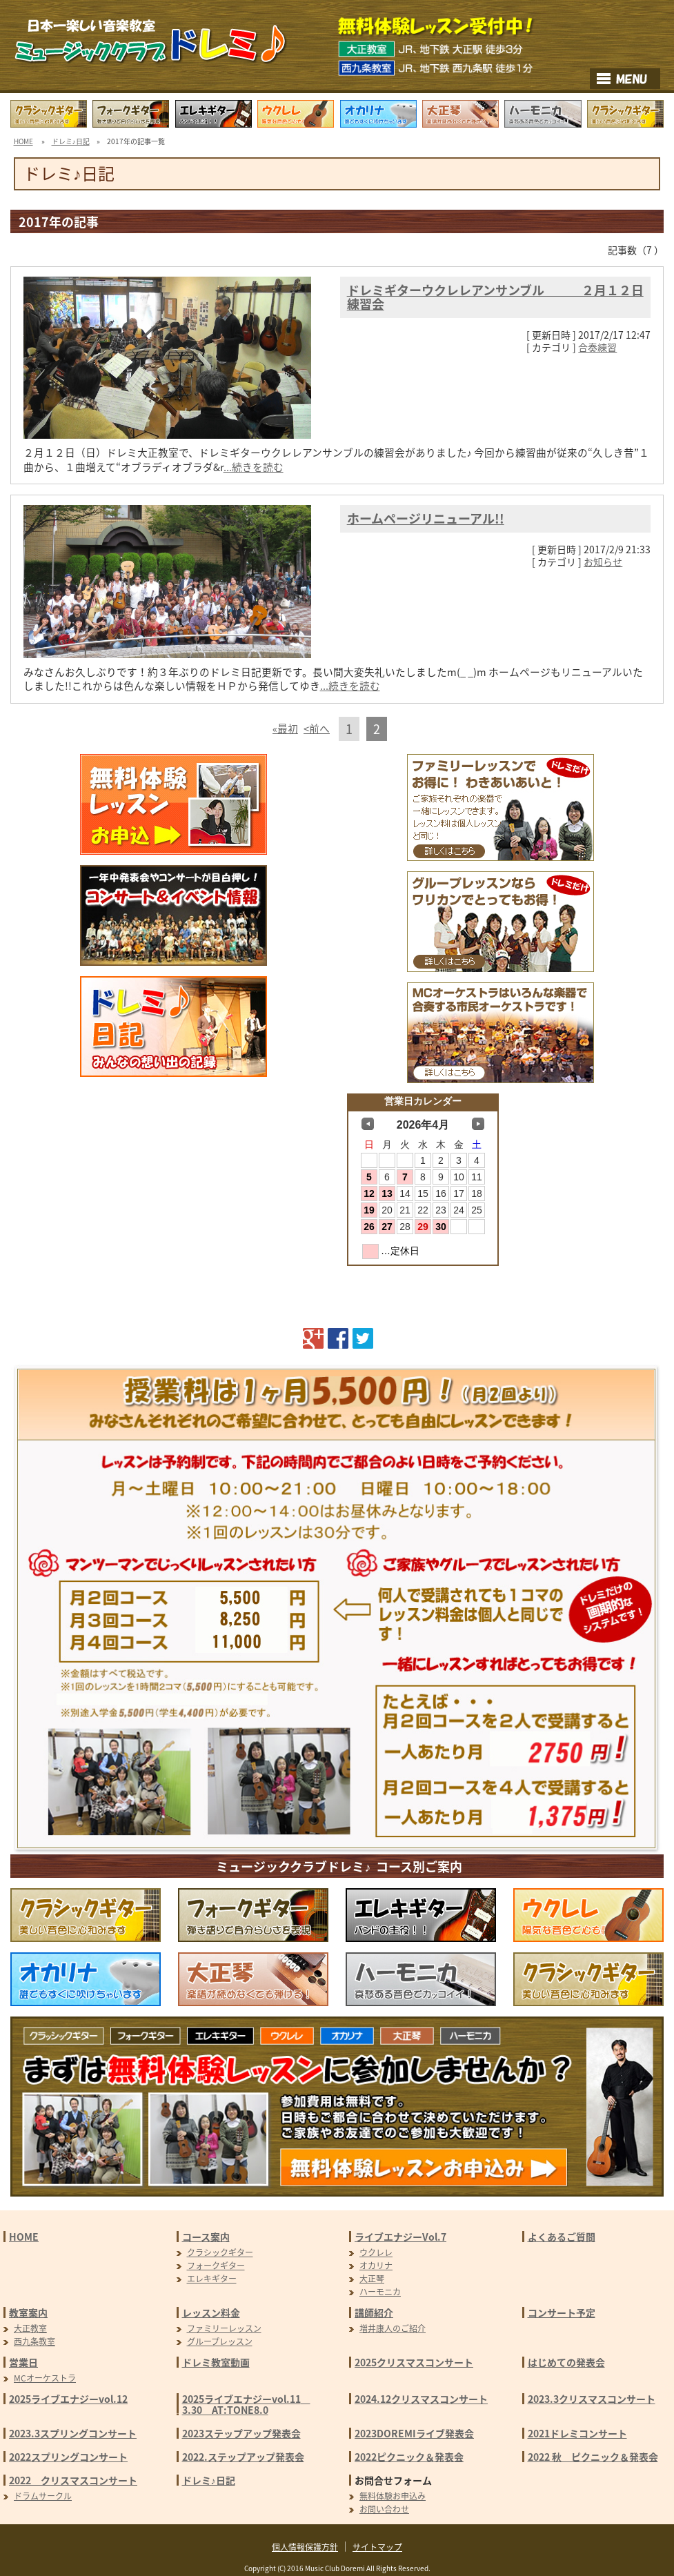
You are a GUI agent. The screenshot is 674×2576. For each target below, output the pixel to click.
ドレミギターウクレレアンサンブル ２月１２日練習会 (495, 297)
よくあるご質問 (561, 2236)
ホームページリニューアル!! (425, 518)
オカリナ (376, 2265)
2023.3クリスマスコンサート (591, 2399)
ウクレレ (376, 2252)
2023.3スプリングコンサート (73, 2433)
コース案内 (206, 2236)
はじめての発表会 (566, 2362)
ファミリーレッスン (224, 2328)
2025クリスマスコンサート (414, 2362)
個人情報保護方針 (305, 2547)
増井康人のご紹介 (392, 2328)
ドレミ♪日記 (71, 141)
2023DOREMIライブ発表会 (414, 2433)
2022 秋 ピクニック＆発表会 (593, 2457)
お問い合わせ (384, 2509)
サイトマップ (377, 2547)
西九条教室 (34, 2341)
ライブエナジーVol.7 (400, 2236)
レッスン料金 (211, 2312)
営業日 (23, 2362)
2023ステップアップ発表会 (241, 2433)
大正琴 (371, 2278)
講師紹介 (374, 2312)
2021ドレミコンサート (577, 2433)
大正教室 (30, 2328)
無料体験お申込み (392, 2496)
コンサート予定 (561, 2312)
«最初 (285, 728)
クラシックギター (220, 2252)
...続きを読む (254, 467)
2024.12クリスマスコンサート (421, 2399)
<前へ (317, 728)
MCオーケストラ (45, 2378)
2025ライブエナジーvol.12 (68, 2399)
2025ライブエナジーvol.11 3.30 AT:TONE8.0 (246, 2404)
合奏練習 (597, 347)
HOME (23, 141)
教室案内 (28, 2312)
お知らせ (603, 561)
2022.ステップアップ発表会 (243, 2457)
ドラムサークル (43, 2496)
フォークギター (216, 2265)
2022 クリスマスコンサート (73, 2480)
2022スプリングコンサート (68, 2457)
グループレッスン (219, 2341)
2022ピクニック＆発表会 (409, 2457)
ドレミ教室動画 (216, 2362)
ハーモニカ (380, 2292)
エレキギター (212, 2278)
